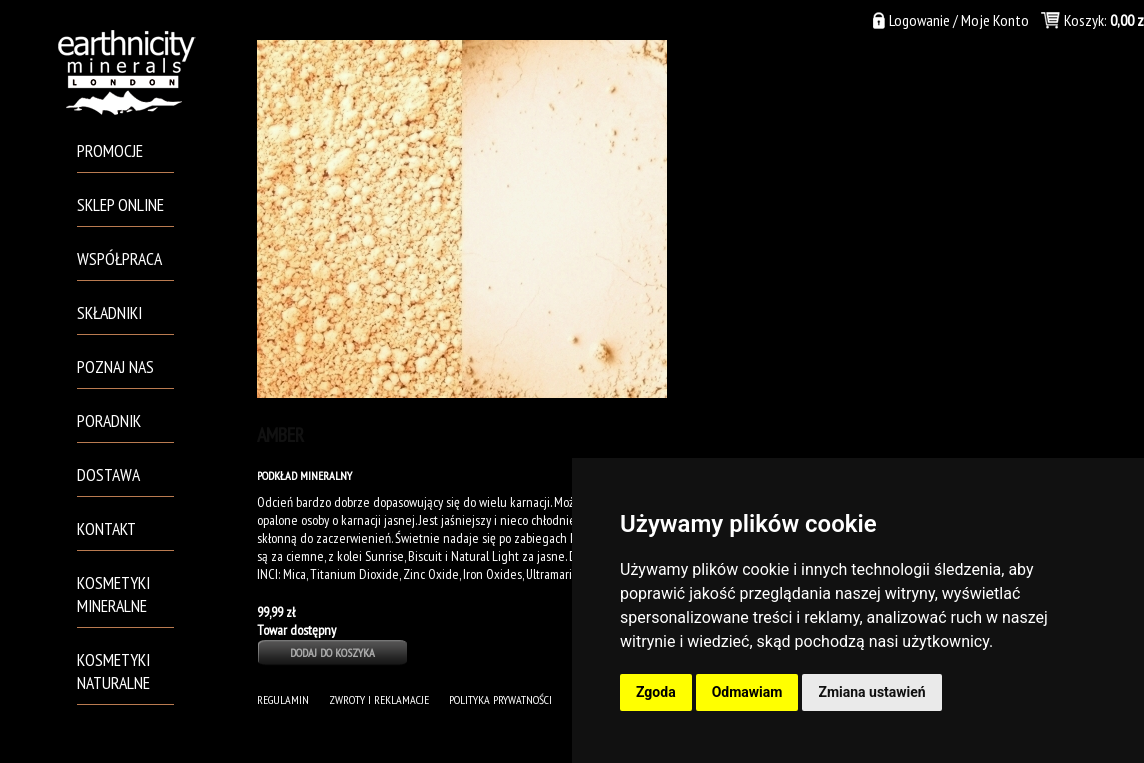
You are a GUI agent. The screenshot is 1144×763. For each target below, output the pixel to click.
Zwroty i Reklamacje (379, 699)
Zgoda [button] (656, 692)
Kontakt (106, 528)
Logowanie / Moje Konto (959, 20)
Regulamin (283, 699)
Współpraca (119, 258)
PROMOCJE (110, 150)
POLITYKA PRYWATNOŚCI (500, 699)
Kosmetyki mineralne (113, 594)
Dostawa (108, 474)
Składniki (109, 312)
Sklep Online (120, 204)
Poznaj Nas (115, 366)
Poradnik (109, 420)
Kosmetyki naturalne (113, 671)
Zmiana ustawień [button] (871, 692)
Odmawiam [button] (747, 692)
